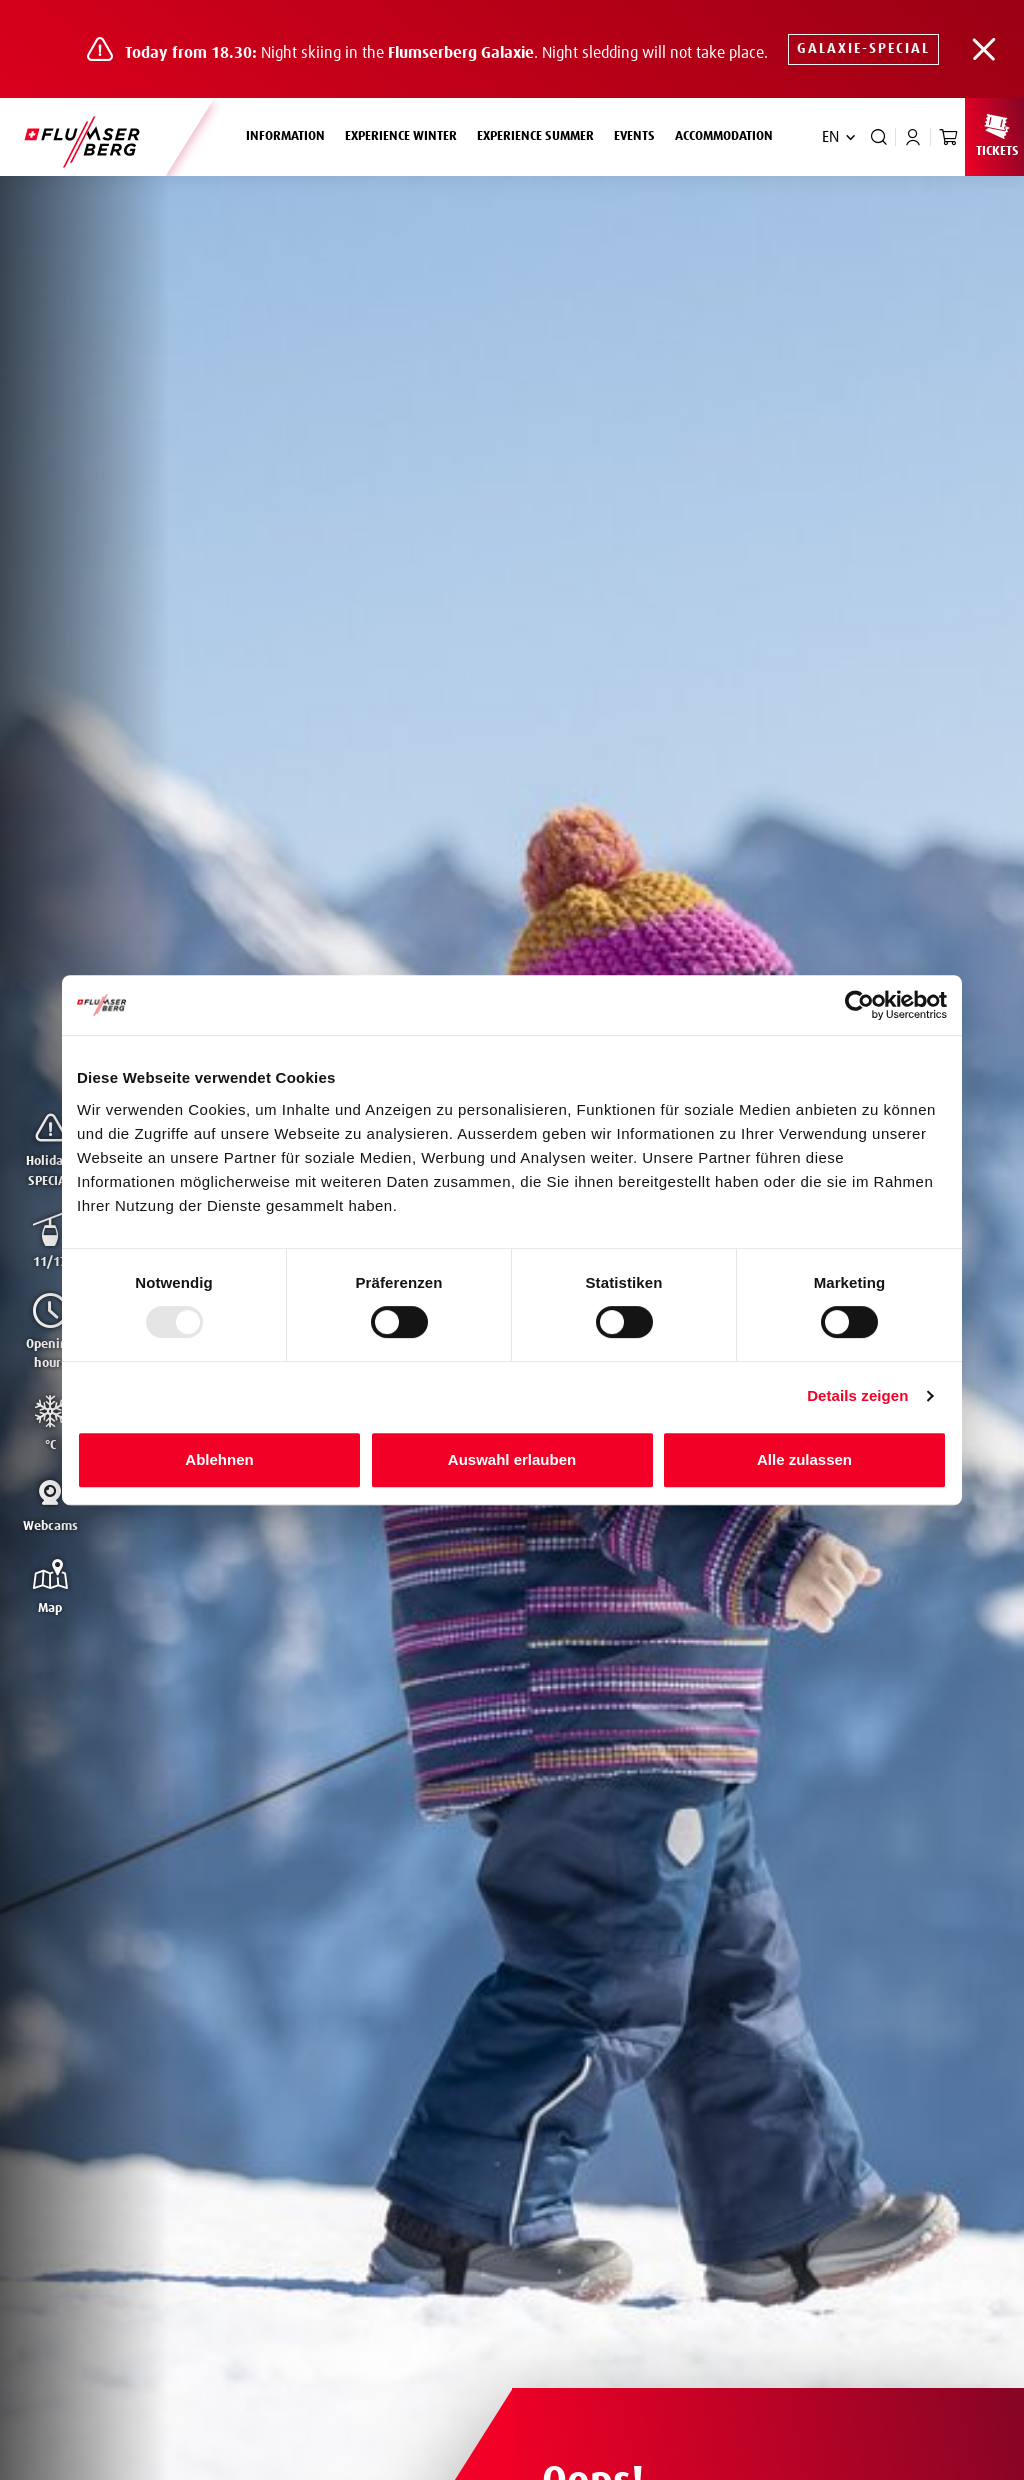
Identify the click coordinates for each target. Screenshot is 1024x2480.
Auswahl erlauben (512, 1459)
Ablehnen (219, 1459)
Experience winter (406, 134)
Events (634, 136)
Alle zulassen (804, 1459)
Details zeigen (857, 1395)
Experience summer (540, 134)
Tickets (997, 135)
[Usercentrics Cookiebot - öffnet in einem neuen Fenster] (859, 1005)
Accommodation (724, 136)
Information (290, 134)
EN (830, 137)
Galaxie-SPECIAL (863, 49)
